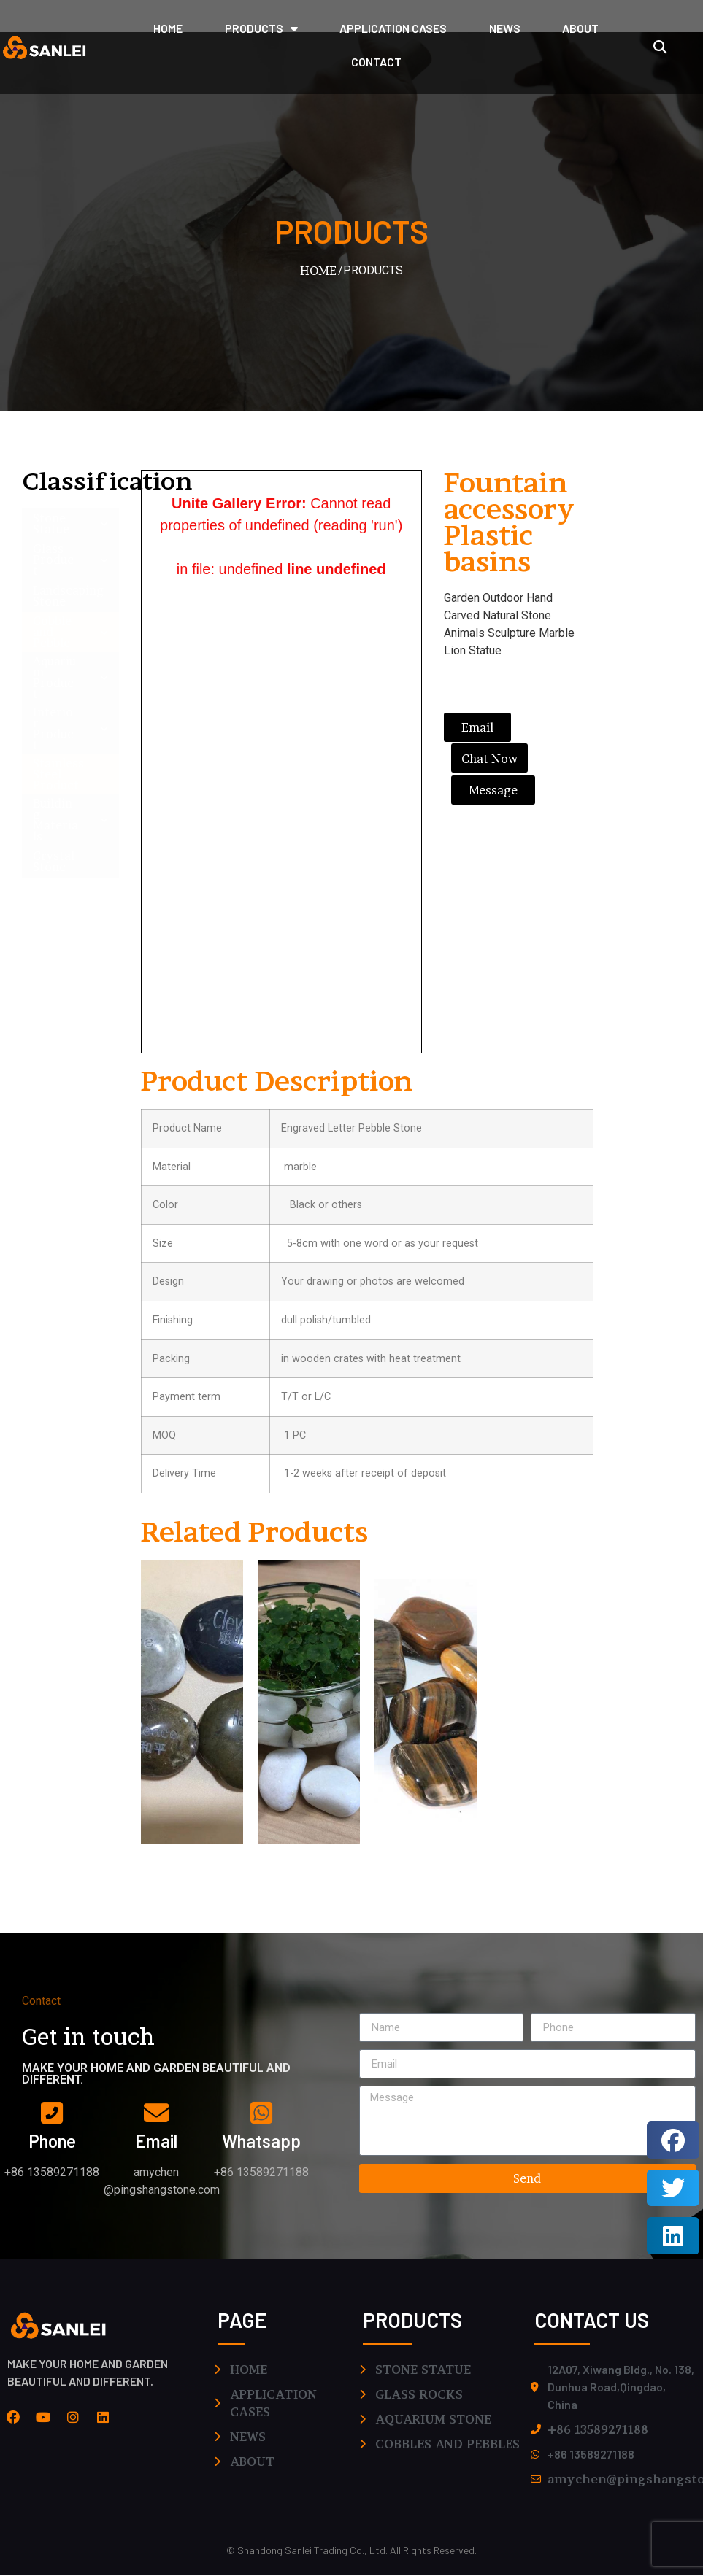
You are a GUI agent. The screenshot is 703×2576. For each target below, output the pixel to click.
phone (52, 2141)
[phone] (52, 2113)
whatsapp (261, 2141)
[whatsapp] (261, 2113)
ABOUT (580, 28)
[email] (156, 2113)
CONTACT (376, 62)
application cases (393, 28)
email (156, 2141)
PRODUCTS (261, 28)
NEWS (504, 28)
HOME (168, 28)
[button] (660, 47)
